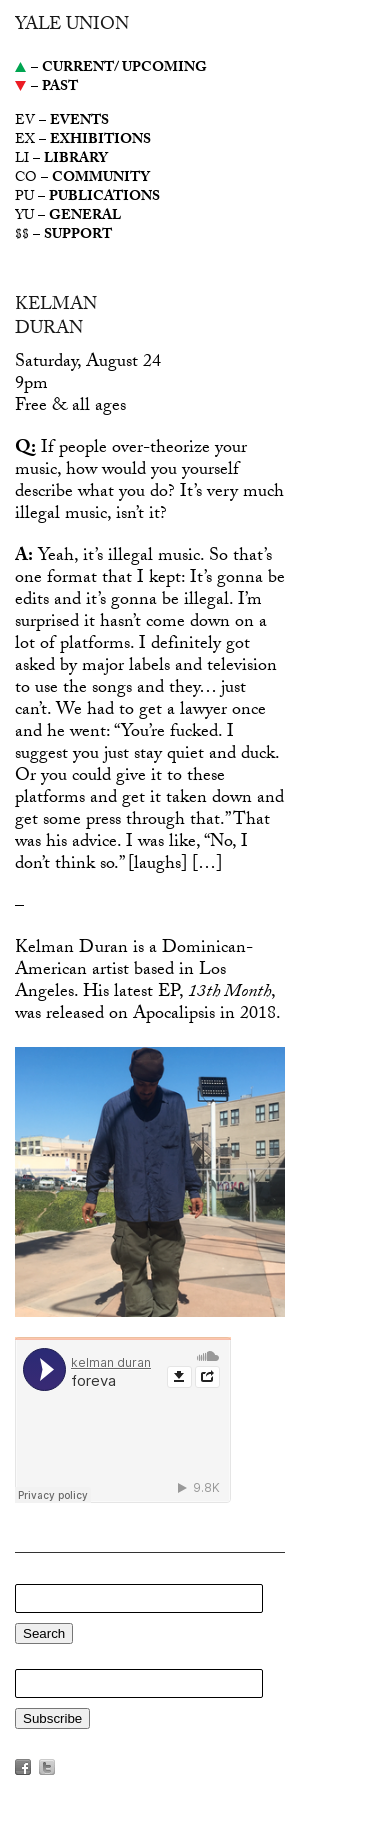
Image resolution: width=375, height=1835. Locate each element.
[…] (207, 865)
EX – (83, 141)
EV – (62, 122)
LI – (61, 160)
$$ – (63, 236)
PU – (87, 198)
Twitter (47, 1767)
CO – (82, 179)
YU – (68, 217)
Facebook (23, 1767)
